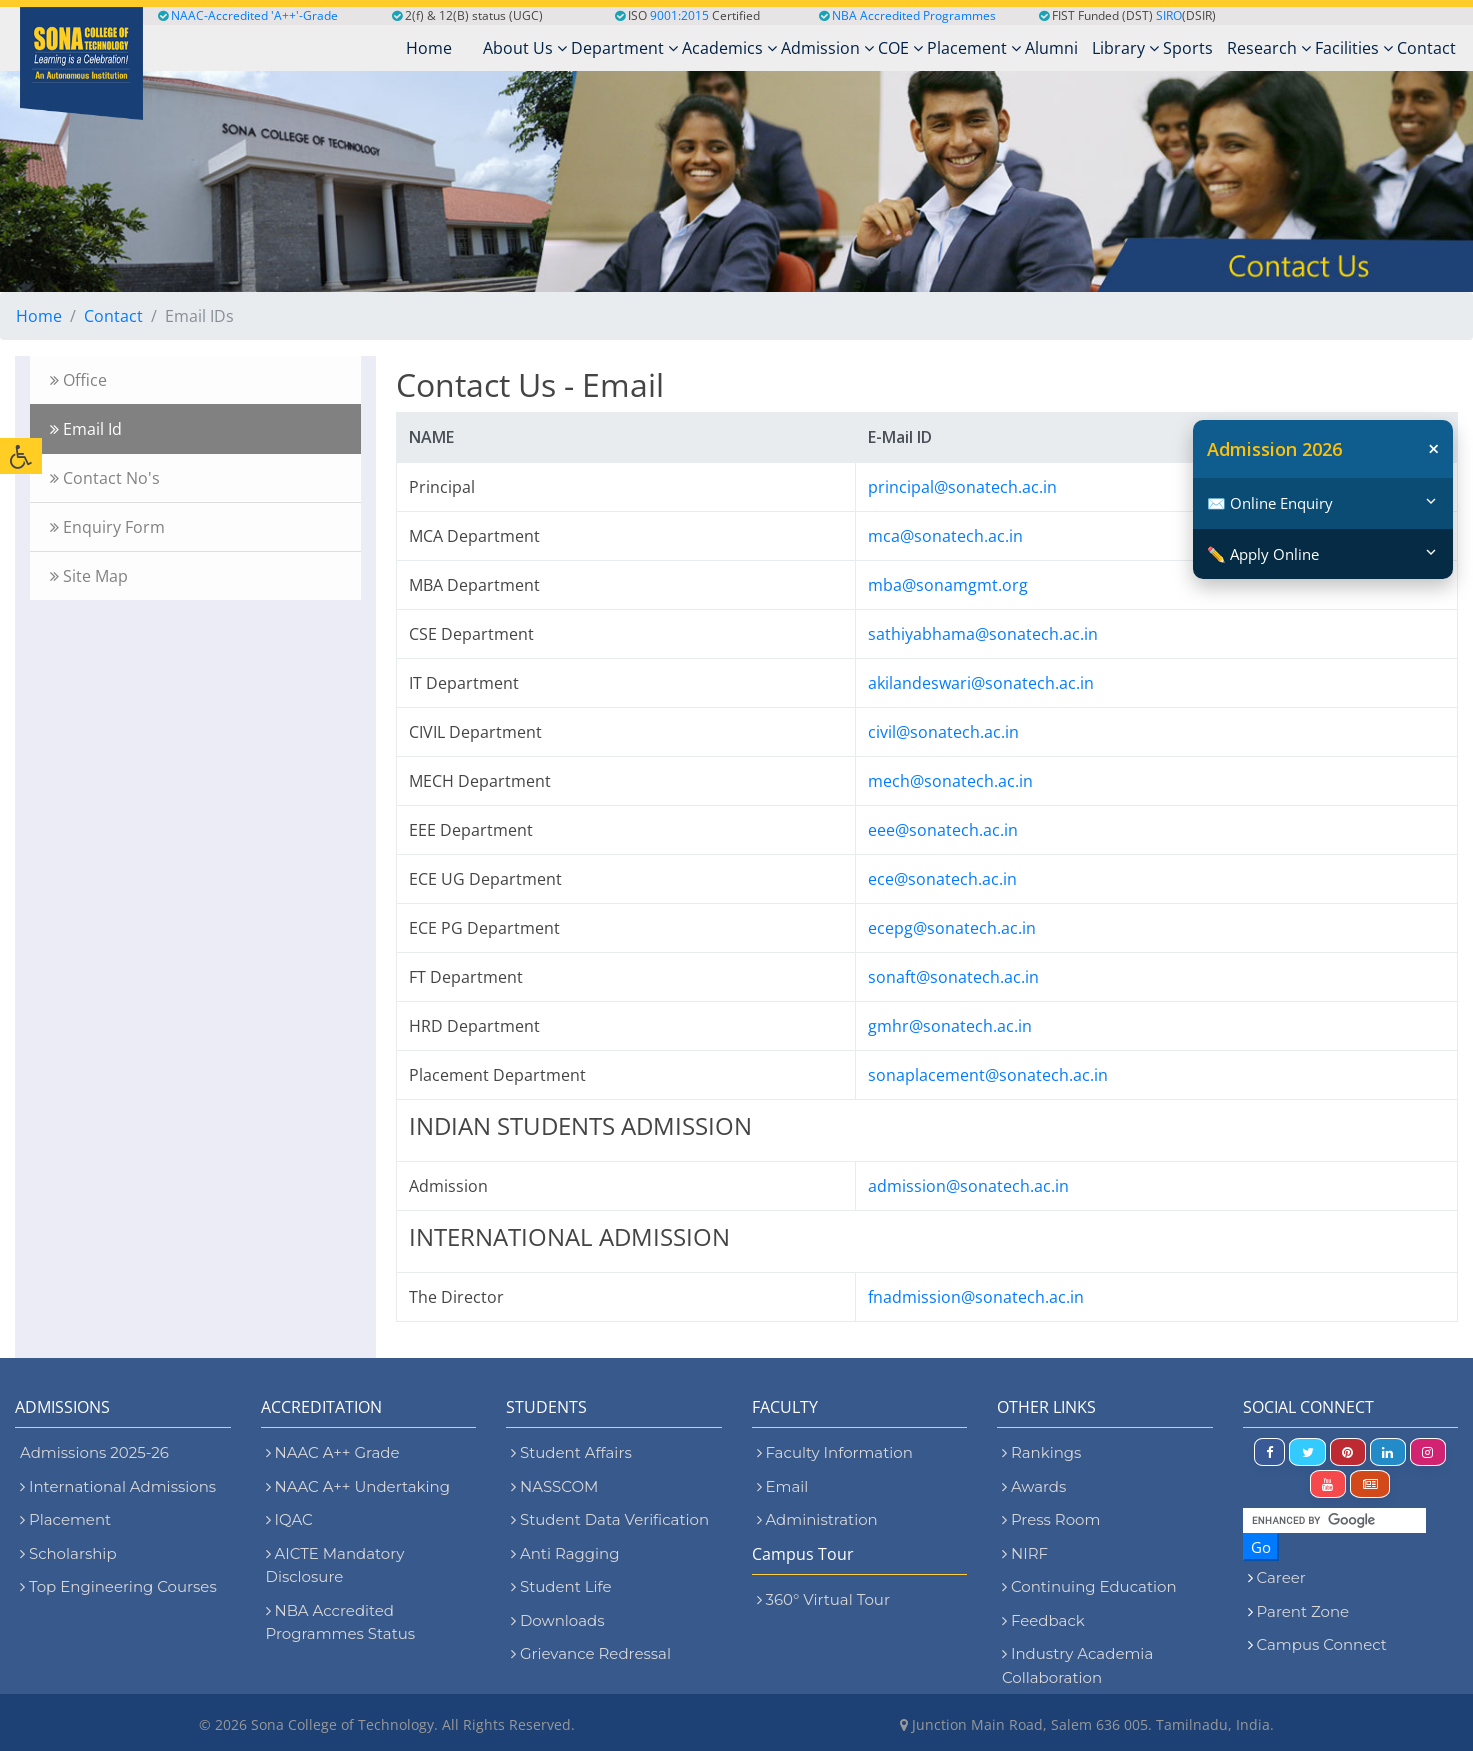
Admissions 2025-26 (94, 1452)
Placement (974, 48)
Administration (817, 1519)
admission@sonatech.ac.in (968, 1186)
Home (39, 316)
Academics (729, 48)
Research (1269, 48)
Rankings (1041, 1452)
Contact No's (105, 478)
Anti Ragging (565, 1553)
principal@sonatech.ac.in (962, 487)
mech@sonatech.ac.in (950, 781)
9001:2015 (679, 15)
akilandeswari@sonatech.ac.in (981, 683)
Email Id (86, 429)
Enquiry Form (107, 527)
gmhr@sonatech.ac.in (950, 1026)
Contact (1426, 48)
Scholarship (68, 1553)
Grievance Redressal (591, 1653)
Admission (827, 48)
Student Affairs (571, 1452)
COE (900, 48)
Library (1125, 48)
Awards (1034, 1486)
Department (624, 48)
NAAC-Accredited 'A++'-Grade (248, 15)
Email (783, 1486)
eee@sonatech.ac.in (943, 830)
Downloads (558, 1620)
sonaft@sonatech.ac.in (953, 977)
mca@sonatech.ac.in (945, 536)
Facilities (1354, 48)
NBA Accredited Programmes (914, 15)
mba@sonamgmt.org (948, 585)
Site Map (89, 576)
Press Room (1051, 1519)
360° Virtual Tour (823, 1599)
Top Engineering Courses (118, 1586)
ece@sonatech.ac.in (942, 879)
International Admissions (118, 1486)
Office (78, 380)
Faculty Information (835, 1452)
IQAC (289, 1519)
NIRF (1025, 1553)
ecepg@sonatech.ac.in (952, 928)
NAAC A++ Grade (333, 1452)
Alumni (1051, 48)
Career (1281, 1577)
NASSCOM (554, 1486)
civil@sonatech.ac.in (943, 732)
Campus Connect (1322, 1644)
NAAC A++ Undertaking (358, 1486)
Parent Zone (1303, 1611)
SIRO (1169, 15)
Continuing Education (1089, 1586)
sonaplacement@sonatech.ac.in (988, 1075)
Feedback (1043, 1620)
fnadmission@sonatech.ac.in (976, 1297)
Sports (1188, 48)
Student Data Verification (610, 1519)
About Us (525, 48)
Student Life (561, 1586)
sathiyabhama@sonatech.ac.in (983, 634)
